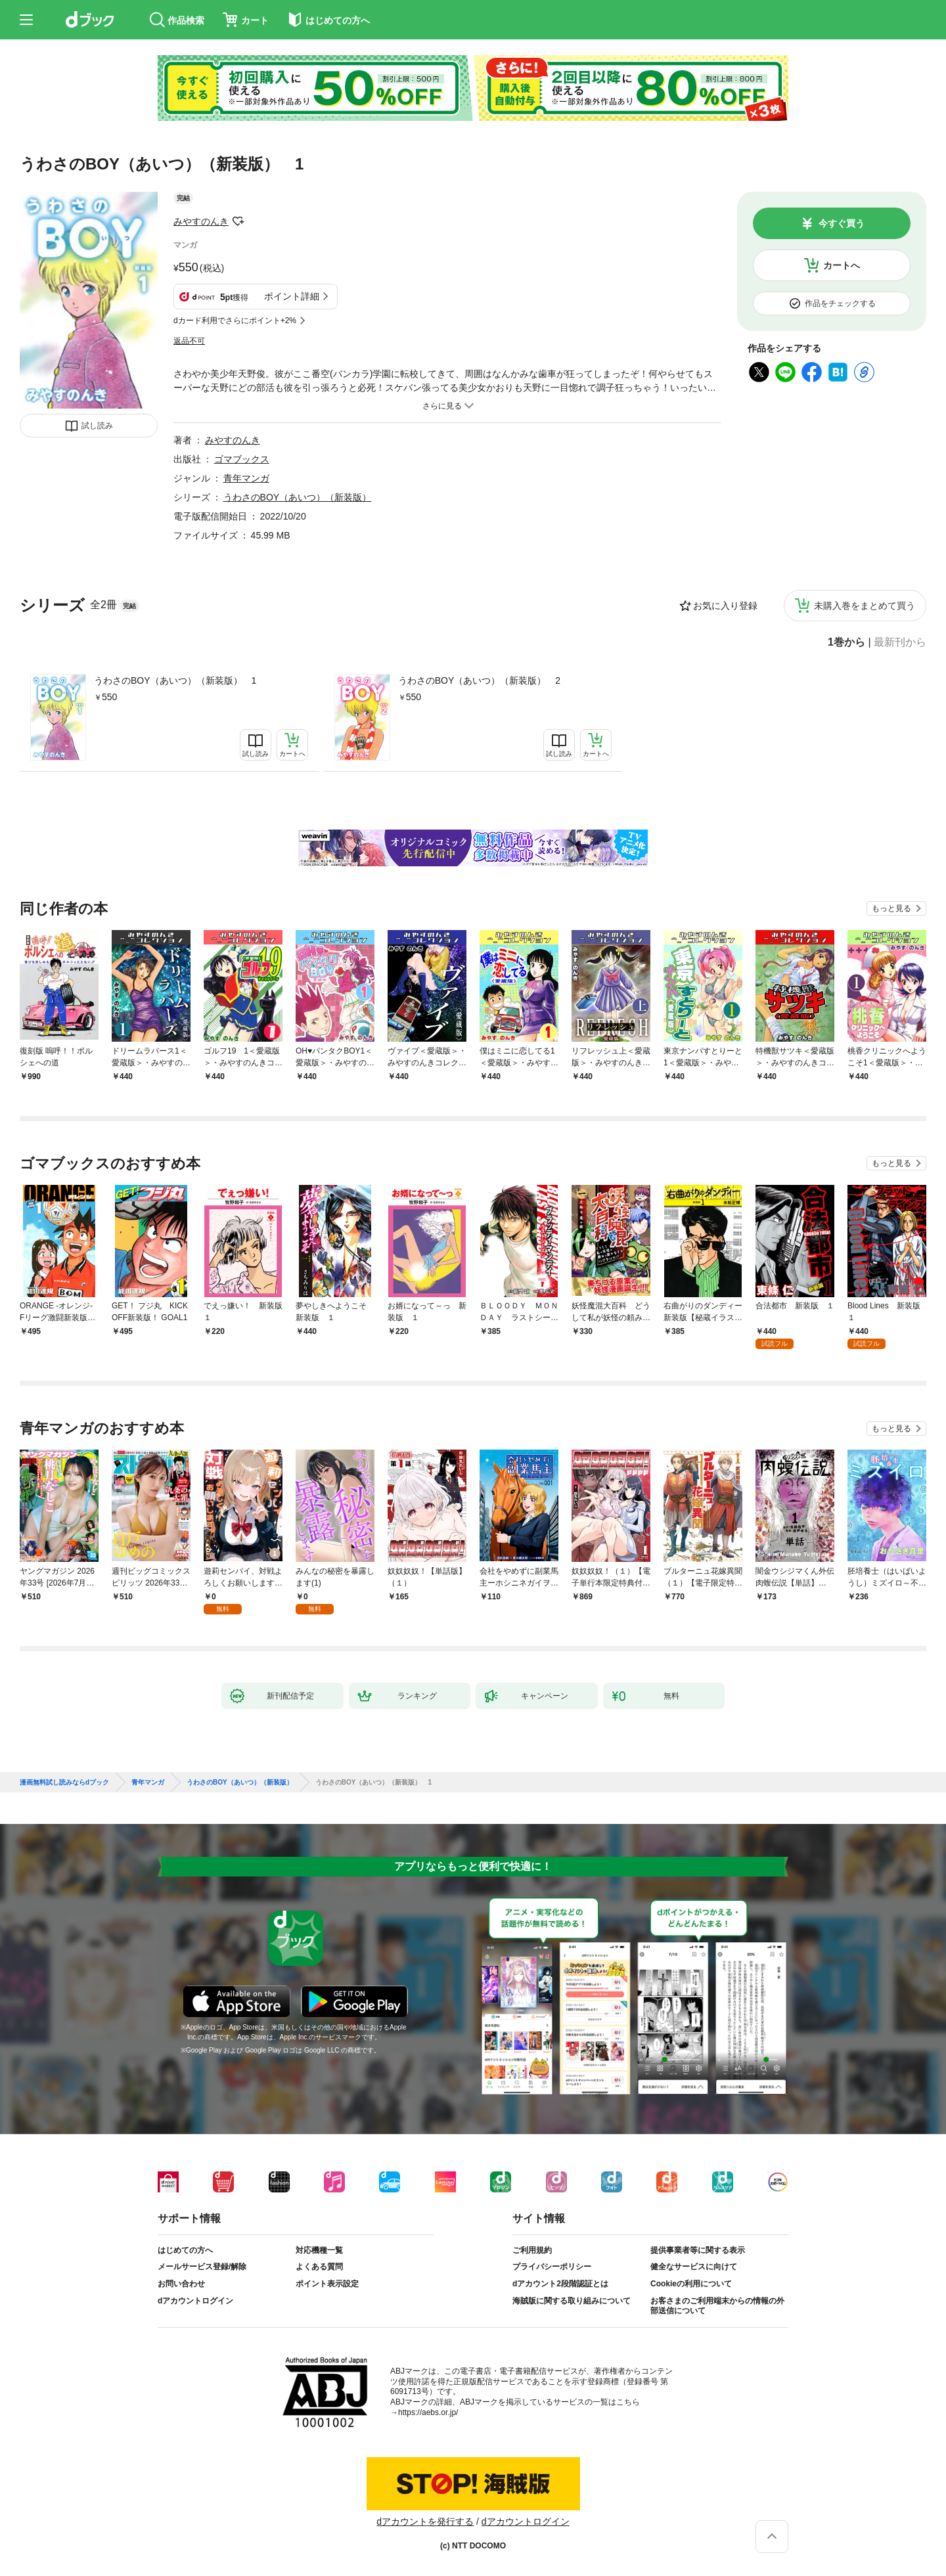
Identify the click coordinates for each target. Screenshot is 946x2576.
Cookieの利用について (691, 2283)
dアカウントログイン (195, 2300)
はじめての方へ (185, 2250)
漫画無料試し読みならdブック (64, 1782)
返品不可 (189, 340)
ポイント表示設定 (327, 2283)
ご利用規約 (532, 2250)
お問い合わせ (181, 2283)
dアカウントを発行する (425, 2521)
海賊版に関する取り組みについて (571, 2300)
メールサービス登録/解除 (202, 2266)
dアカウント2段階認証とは (560, 2283)
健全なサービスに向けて (693, 2266)
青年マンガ (246, 478)
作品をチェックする (840, 303)
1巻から (846, 642)
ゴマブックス (241, 459)
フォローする (237, 221)
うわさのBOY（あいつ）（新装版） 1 (175, 680)
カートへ (841, 265)
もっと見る (891, 908)
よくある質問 (319, 2266)
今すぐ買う (842, 223)
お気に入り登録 (725, 605)
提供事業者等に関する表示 (697, 2250)
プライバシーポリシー (551, 2266)
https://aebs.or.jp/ (428, 2412)
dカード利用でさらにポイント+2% (234, 320)
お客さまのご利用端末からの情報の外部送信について (717, 2306)
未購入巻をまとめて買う (864, 605)
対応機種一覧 (319, 2250)
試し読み (97, 425)
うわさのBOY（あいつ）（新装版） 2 (479, 680)
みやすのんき (201, 221)
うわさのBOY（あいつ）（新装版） (297, 497)
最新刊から (900, 642)
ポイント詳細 (291, 296)
